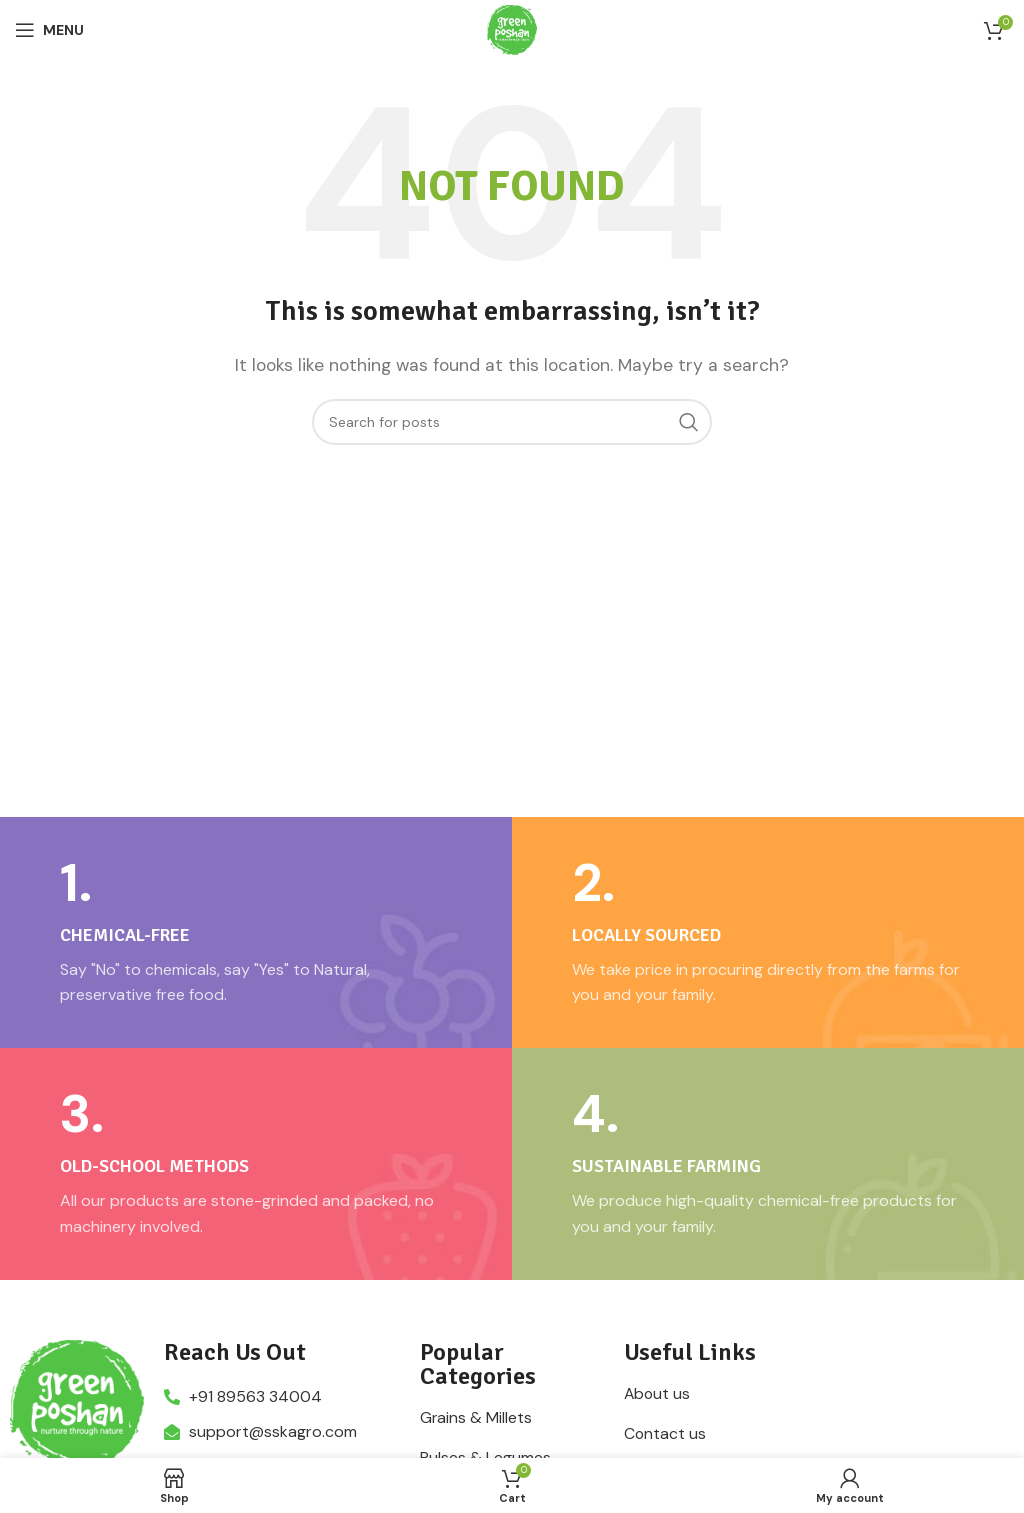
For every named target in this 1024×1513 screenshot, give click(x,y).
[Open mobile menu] (49, 30)
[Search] (512, 422)
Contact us (665, 1434)
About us (658, 1394)
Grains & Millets (476, 1418)
